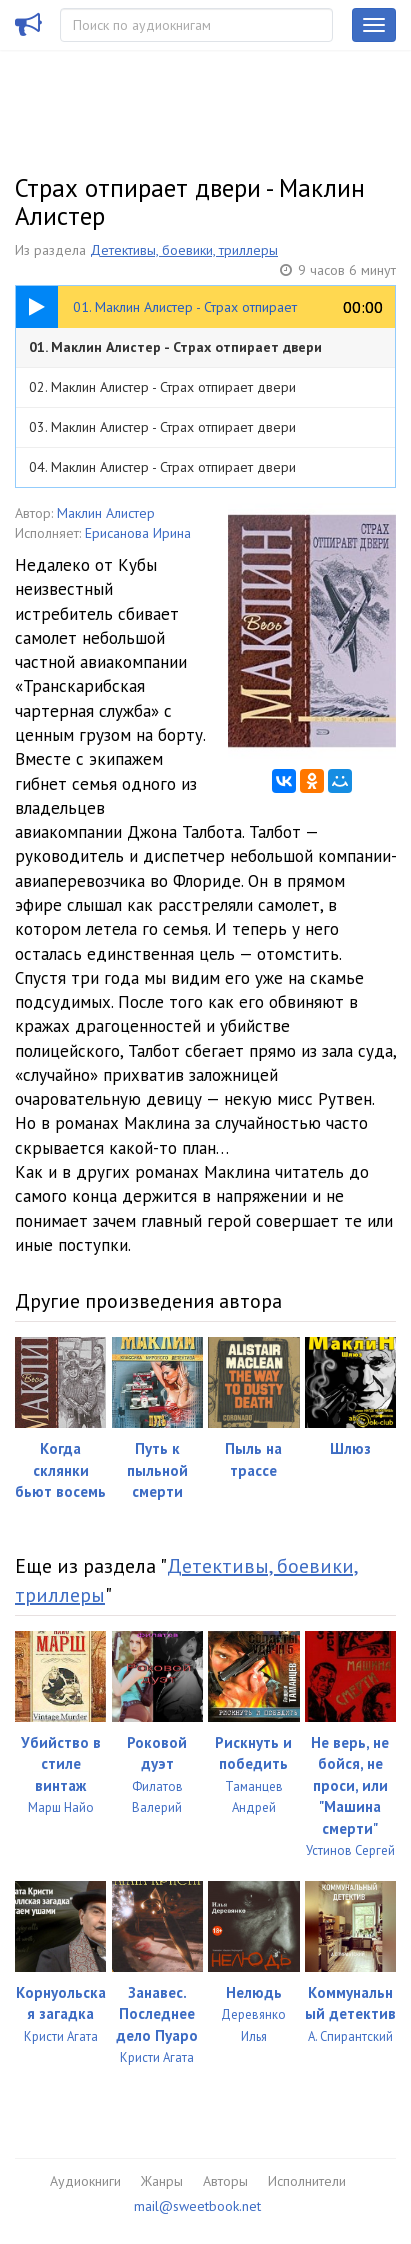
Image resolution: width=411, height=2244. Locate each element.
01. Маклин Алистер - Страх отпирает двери (175, 347)
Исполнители (307, 2181)
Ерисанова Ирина (138, 533)
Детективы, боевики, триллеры (184, 250)
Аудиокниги (85, 2181)
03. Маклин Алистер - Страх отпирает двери (162, 427)
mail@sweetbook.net (197, 2206)
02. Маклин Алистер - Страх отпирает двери (162, 387)
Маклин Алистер (106, 513)
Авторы (225, 2181)
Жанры (162, 2181)
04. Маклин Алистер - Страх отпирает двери (162, 467)
